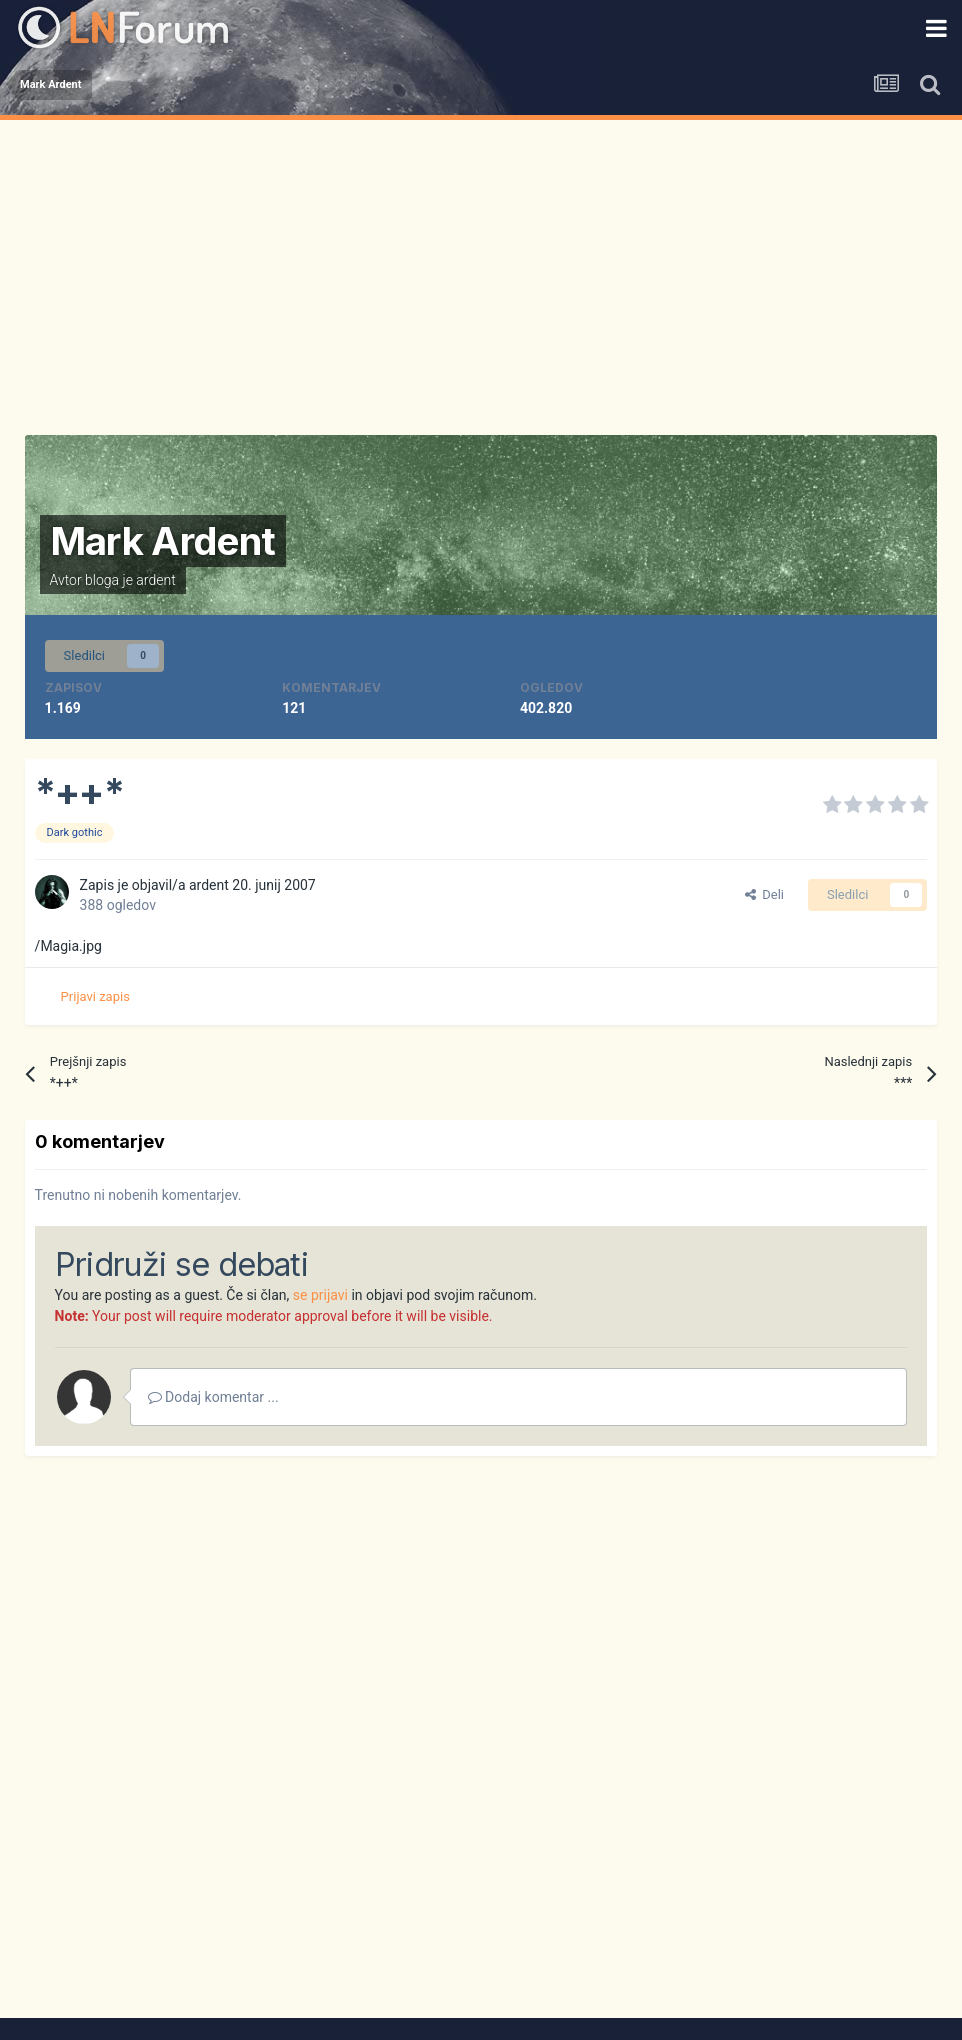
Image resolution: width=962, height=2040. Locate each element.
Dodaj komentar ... (213, 1397)
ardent (155, 580)
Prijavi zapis (95, 996)
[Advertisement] (481, 270)
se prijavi (320, 1295)
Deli (764, 894)
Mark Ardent (163, 541)
